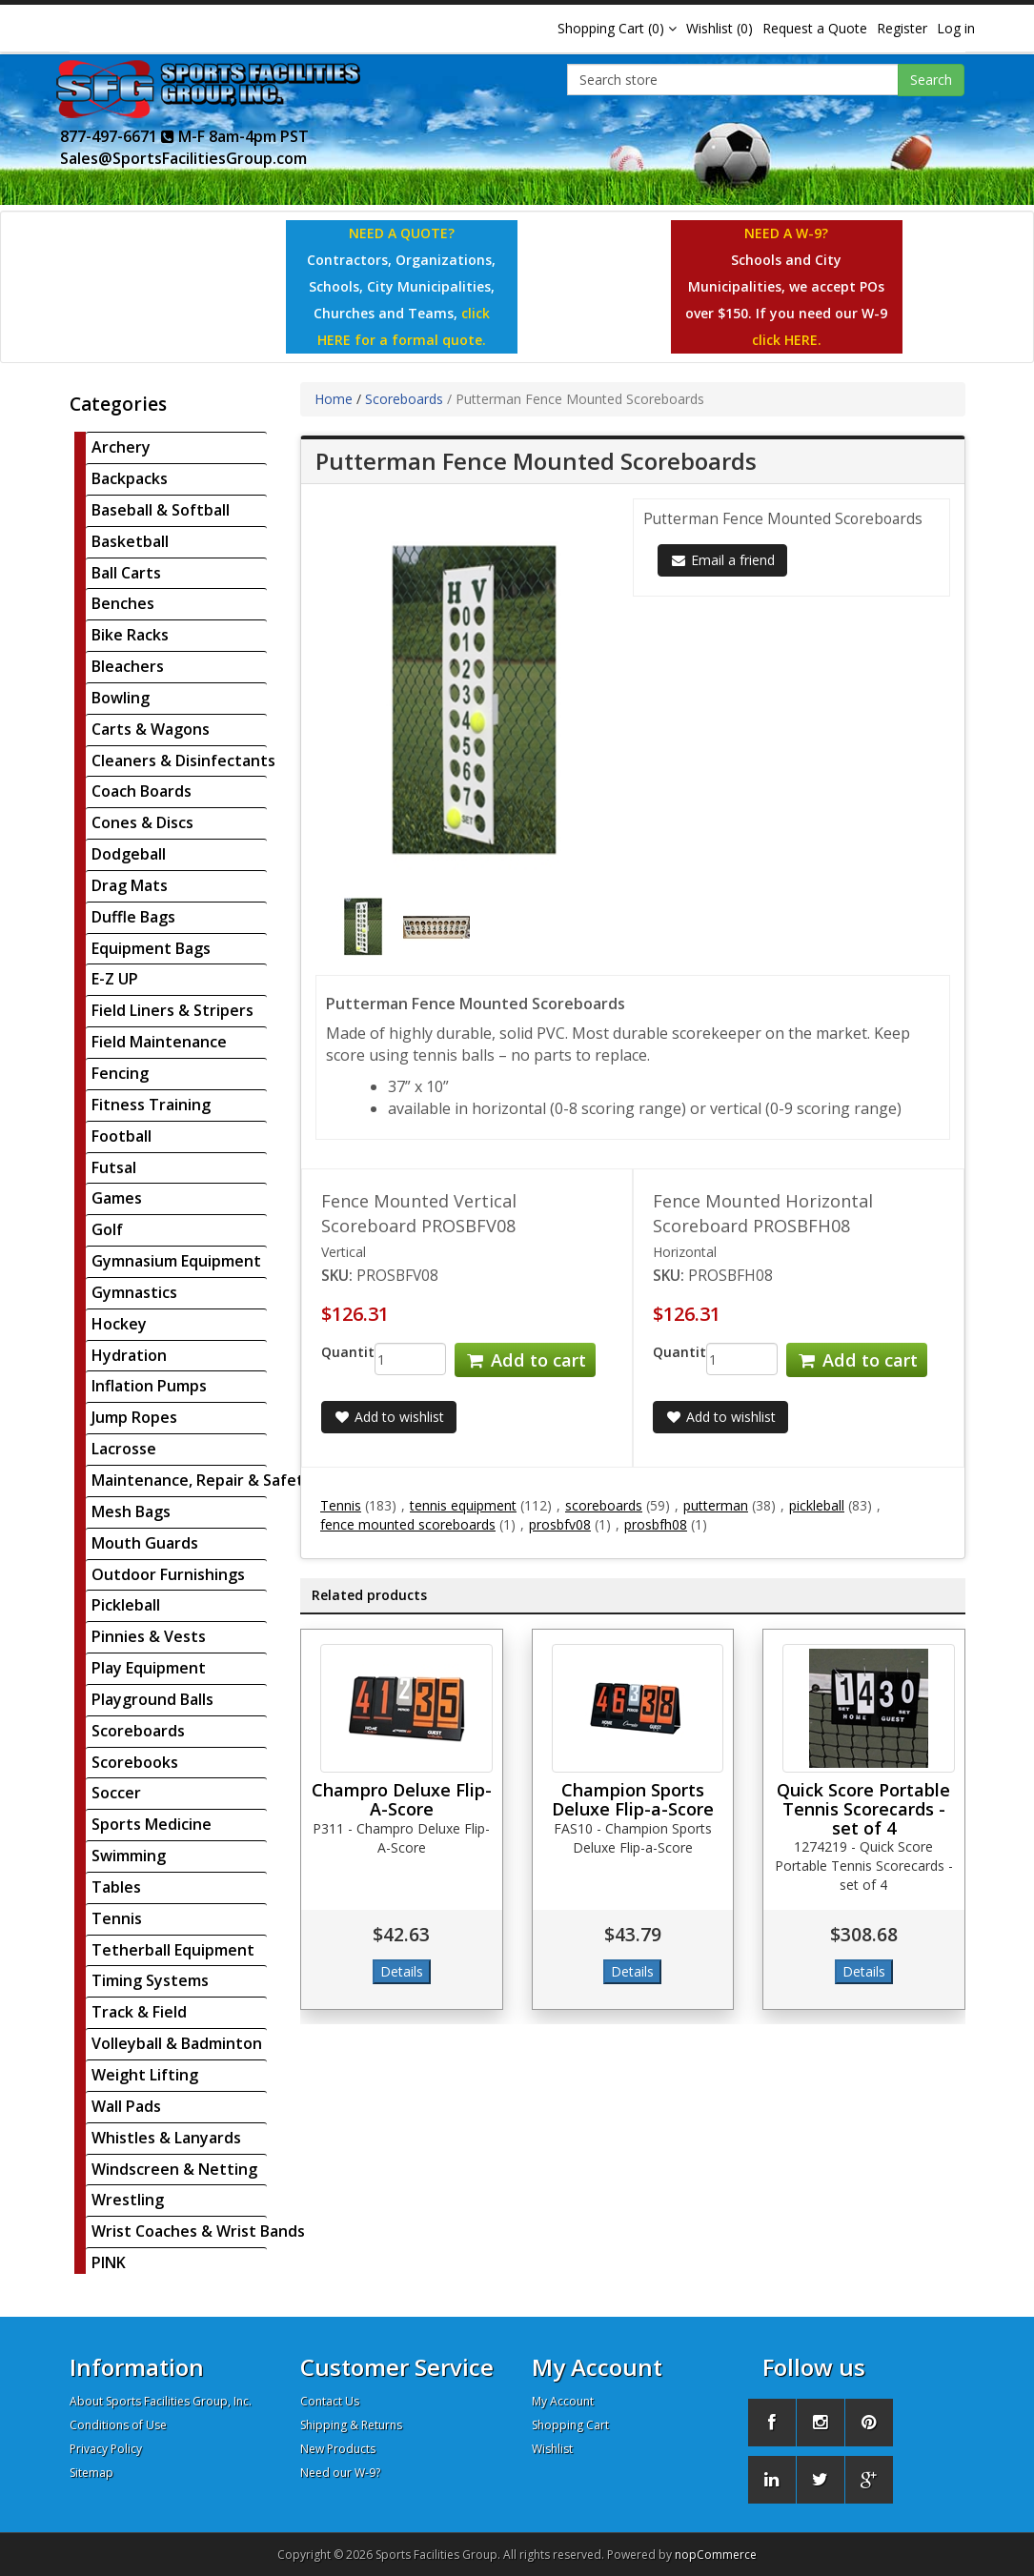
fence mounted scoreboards (408, 1524)
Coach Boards (141, 791)
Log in (956, 28)
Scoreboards (138, 1730)
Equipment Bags (151, 948)
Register (902, 28)
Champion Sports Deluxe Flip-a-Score (633, 1799)
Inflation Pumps (149, 1385)
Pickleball (125, 1604)
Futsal (113, 1167)
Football (121, 1136)
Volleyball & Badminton (176, 2043)
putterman (715, 1505)
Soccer (116, 1792)
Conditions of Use (118, 2425)
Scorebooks (134, 1762)
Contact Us (329, 2401)
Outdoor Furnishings (168, 1574)
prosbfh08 (655, 1524)
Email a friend (722, 560)
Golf (107, 1229)
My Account (563, 2401)
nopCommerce (716, 2554)
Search (931, 80)
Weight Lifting (144, 2074)
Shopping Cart (570, 2425)
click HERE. (786, 340)
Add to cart (525, 1360)
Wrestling (127, 2199)
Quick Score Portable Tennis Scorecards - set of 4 (863, 1808)
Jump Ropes (134, 1417)
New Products (337, 2449)
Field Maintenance (159, 1041)
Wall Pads (126, 2106)
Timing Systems (150, 1980)
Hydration (129, 1355)
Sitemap (91, 2472)
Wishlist (552, 2449)
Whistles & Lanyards (166, 2137)
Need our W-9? (340, 2472)
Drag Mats (129, 885)
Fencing (120, 1073)
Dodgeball (128, 853)
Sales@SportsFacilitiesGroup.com (183, 158)
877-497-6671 (117, 136)
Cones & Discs (142, 822)
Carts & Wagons (150, 729)
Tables (116, 1886)
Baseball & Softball (160, 509)
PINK (108, 2262)
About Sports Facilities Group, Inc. (161, 2401)
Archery (121, 446)
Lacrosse (123, 1448)
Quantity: (333, 1352)
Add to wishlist (389, 1417)
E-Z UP (114, 978)
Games (116, 1197)
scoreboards (603, 1505)
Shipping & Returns (351, 2425)
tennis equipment (463, 1505)
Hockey (119, 1323)
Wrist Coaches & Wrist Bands (198, 2231)
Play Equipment (148, 1667)
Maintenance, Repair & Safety (202, 1480)
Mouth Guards (144, 1542)
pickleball (816, 1505)
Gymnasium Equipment (176, 1260)
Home (333, 399)
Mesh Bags (131, 1511)
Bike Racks (130, 634)
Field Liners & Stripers (172, 1010)
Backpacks (129, 478)
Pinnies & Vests (148, 1636)
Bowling (120, 697)
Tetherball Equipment (172, 1949)
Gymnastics (134, 1292)
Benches (122, 603)
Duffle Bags (133, 916)
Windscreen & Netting (174, 2169)
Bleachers (127, 666)
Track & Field (139, 2011)
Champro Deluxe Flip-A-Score (402, 1799)
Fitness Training (151, 1104)
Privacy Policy (106, 2449)
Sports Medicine (151, 1824)
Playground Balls (152, 1699)
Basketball (130, 541)
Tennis (116, 1918)
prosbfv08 (560, 1524)
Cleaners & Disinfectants (183, 760)
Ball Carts (126, 572)
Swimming (128, 1855)
